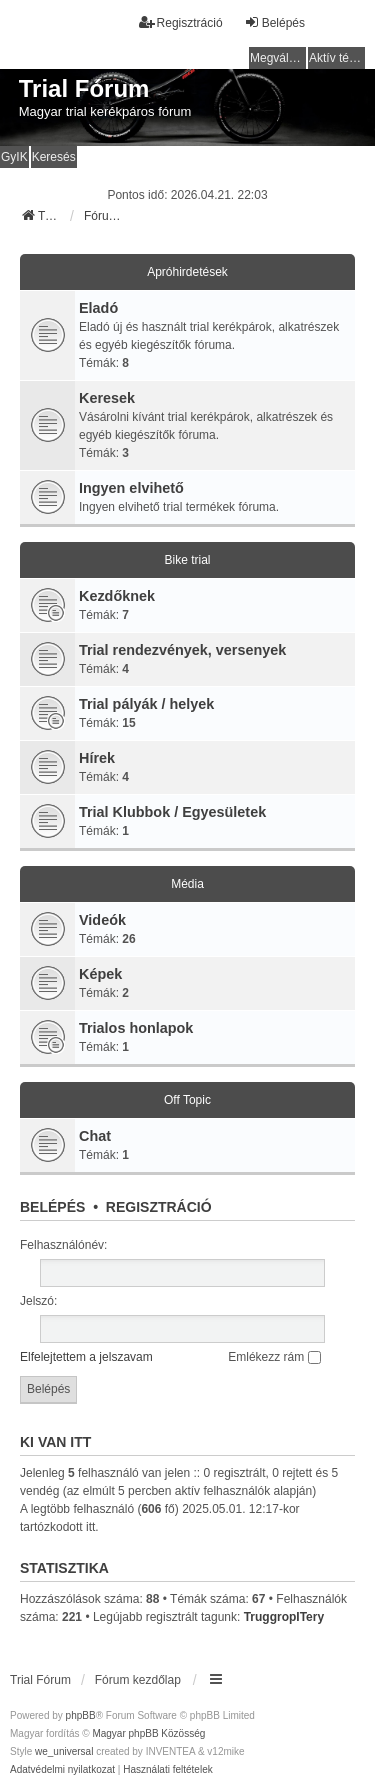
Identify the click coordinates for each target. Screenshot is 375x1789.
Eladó (98, 308)
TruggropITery (284, 1617)
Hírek (97, 758)
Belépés (52, 1207)
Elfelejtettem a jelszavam (86, 1357)
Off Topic (187, 1100)
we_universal (64, 1751)
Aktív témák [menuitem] (337, 58)
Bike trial (187, 560)
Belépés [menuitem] (274, 22)
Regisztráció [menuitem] (181, 22)
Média (187, 884)
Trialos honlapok (136, 1028)
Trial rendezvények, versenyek (182, 650)
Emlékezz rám (274, 1357)
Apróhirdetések (187, 272)
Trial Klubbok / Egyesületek (172, 812)
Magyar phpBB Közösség (148, 1733)
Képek (100, 974)
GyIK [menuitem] (14, 157)
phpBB (81, 1715)
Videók (102, 920)
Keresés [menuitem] (54, 157)
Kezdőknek (117, 596)
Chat (95, 1136)
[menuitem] (62, 1770)
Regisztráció (159, 1207)
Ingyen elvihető (131, 488)
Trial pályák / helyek (146, 704)
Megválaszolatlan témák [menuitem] (278, 58)
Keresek (107, 398)
